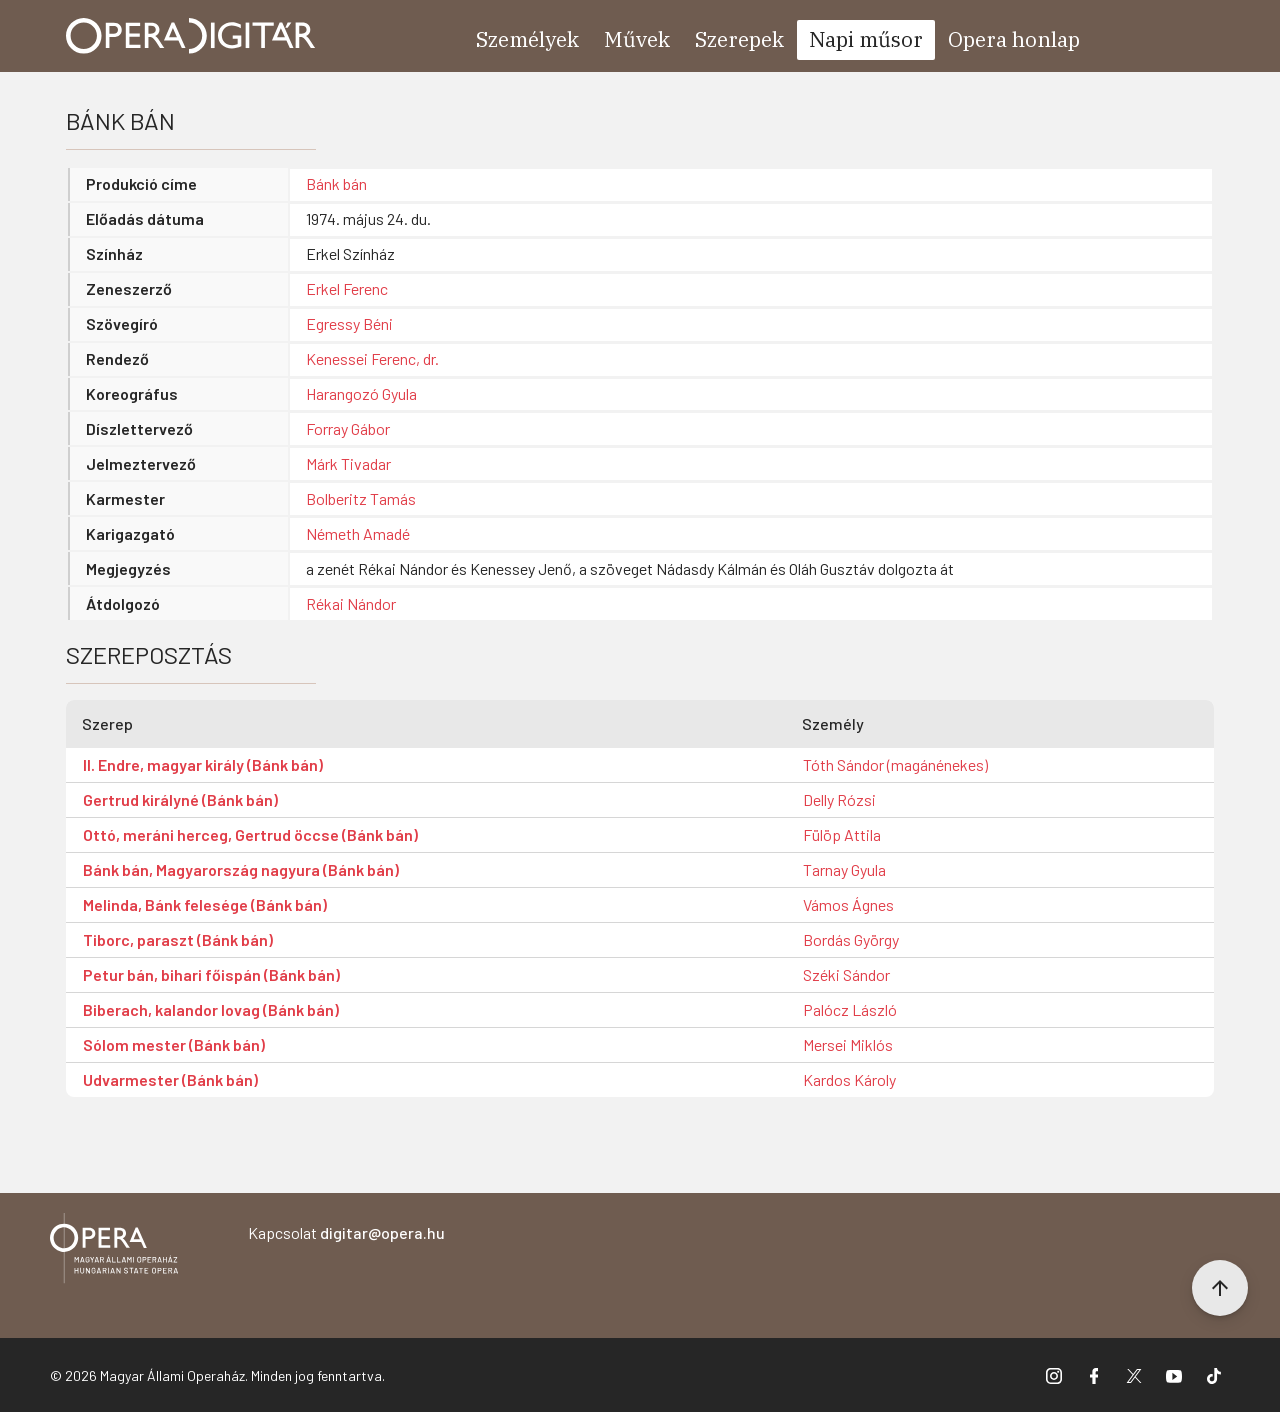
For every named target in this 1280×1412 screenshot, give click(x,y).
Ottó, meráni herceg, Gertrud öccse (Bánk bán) (250, 834)
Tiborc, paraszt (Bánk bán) (178, 939)
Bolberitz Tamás (361, 498)
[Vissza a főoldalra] (114, 1251)
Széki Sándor (846, 974)
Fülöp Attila (842, 834)
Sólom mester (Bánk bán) (174, 1044)
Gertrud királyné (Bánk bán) (180, 799)
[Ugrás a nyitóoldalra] (191, 36)
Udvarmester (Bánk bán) (170, 1079)
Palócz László (850, 1009)
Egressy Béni (349, 323)
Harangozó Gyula (361, 393)
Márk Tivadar (348, 463)
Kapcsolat (346, 1232)
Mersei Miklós (848, 1044)
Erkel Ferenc (347, 288)
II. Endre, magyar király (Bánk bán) (203, 764)
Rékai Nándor (351, 603)
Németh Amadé (358, 533)
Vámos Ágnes (848, 904)
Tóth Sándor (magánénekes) (895, 764)
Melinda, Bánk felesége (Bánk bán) (205, 904)
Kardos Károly (849, 1079)
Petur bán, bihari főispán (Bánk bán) (211, 974)
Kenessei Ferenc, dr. (372, 358)
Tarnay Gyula (844, 869)
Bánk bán (336, 183)
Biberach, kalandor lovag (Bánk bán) (211, 1009)
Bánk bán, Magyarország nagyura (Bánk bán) (241, 869)
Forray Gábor (348, 428)
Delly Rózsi (839, 799)
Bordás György (851, 939)
